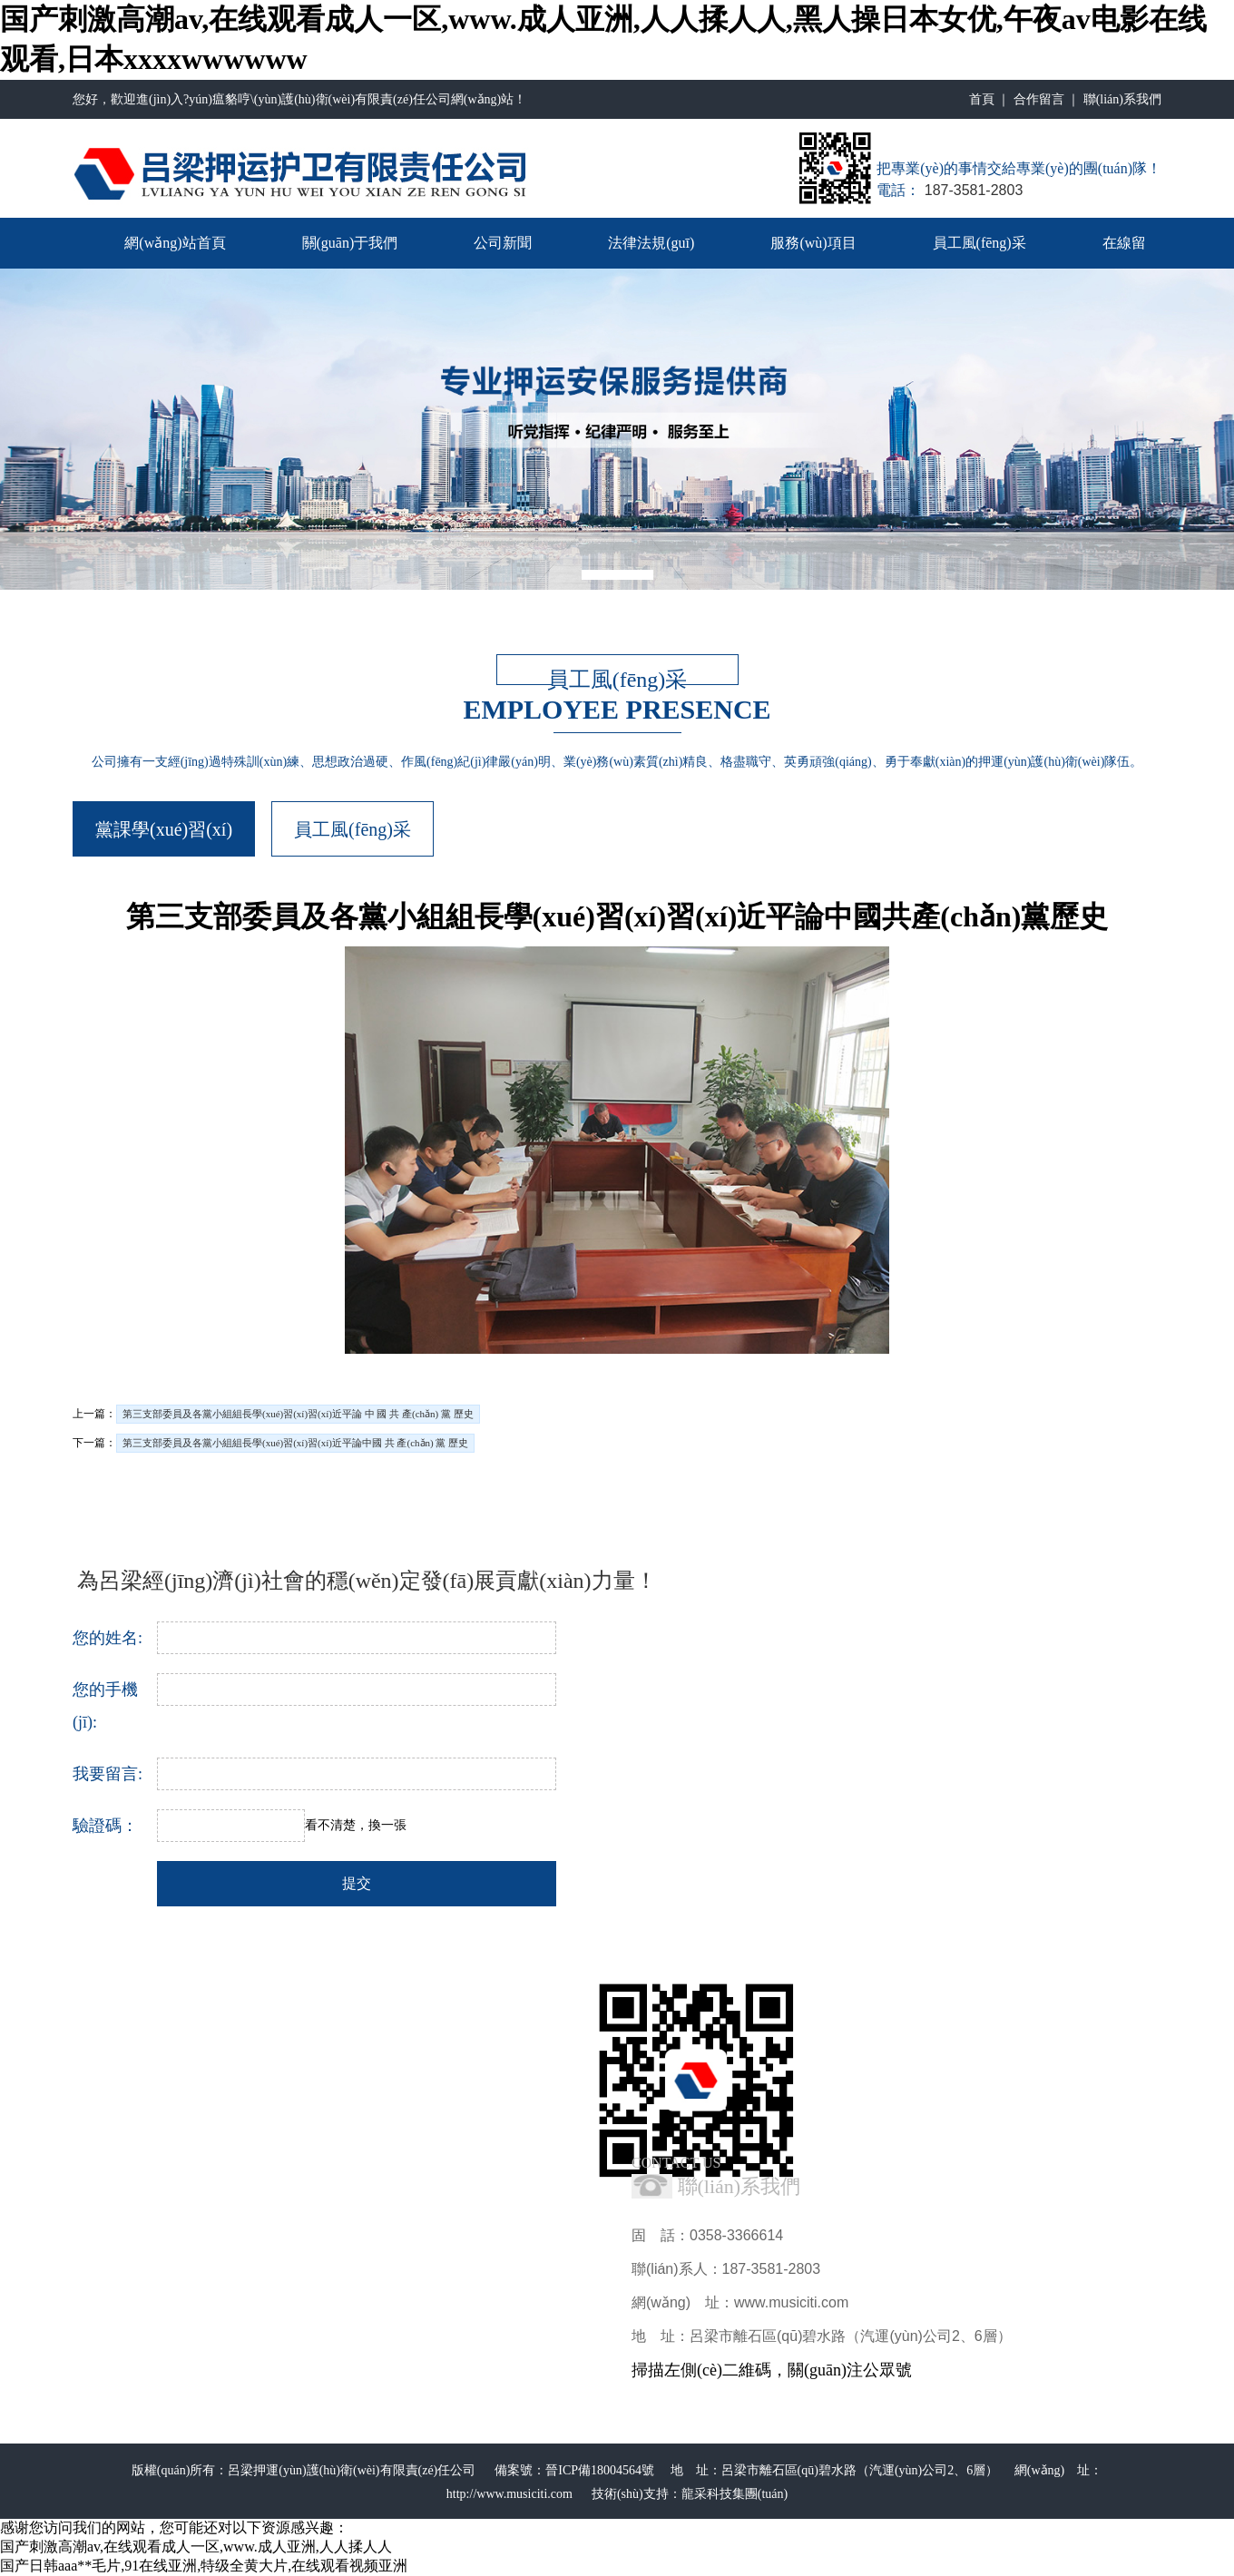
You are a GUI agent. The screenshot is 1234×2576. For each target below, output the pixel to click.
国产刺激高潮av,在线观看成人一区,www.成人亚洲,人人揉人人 (196, 2546)
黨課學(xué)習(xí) (163, 829)
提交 (356, 1883)
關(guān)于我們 (350, 242)
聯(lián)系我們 (1122, 99)
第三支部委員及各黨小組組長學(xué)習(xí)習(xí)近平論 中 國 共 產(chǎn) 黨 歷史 (298, 1413)
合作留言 (1039, 99)
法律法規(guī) (651, 242)
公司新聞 (503, 242)
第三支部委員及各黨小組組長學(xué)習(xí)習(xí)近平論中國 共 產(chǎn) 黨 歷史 (295, 1442)
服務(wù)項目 (813, 242)
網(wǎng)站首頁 (174, 242)
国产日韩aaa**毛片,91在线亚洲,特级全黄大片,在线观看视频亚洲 (203, 2565)
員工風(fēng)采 (979, 242)
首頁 (981, 99)
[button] (617, 575)
